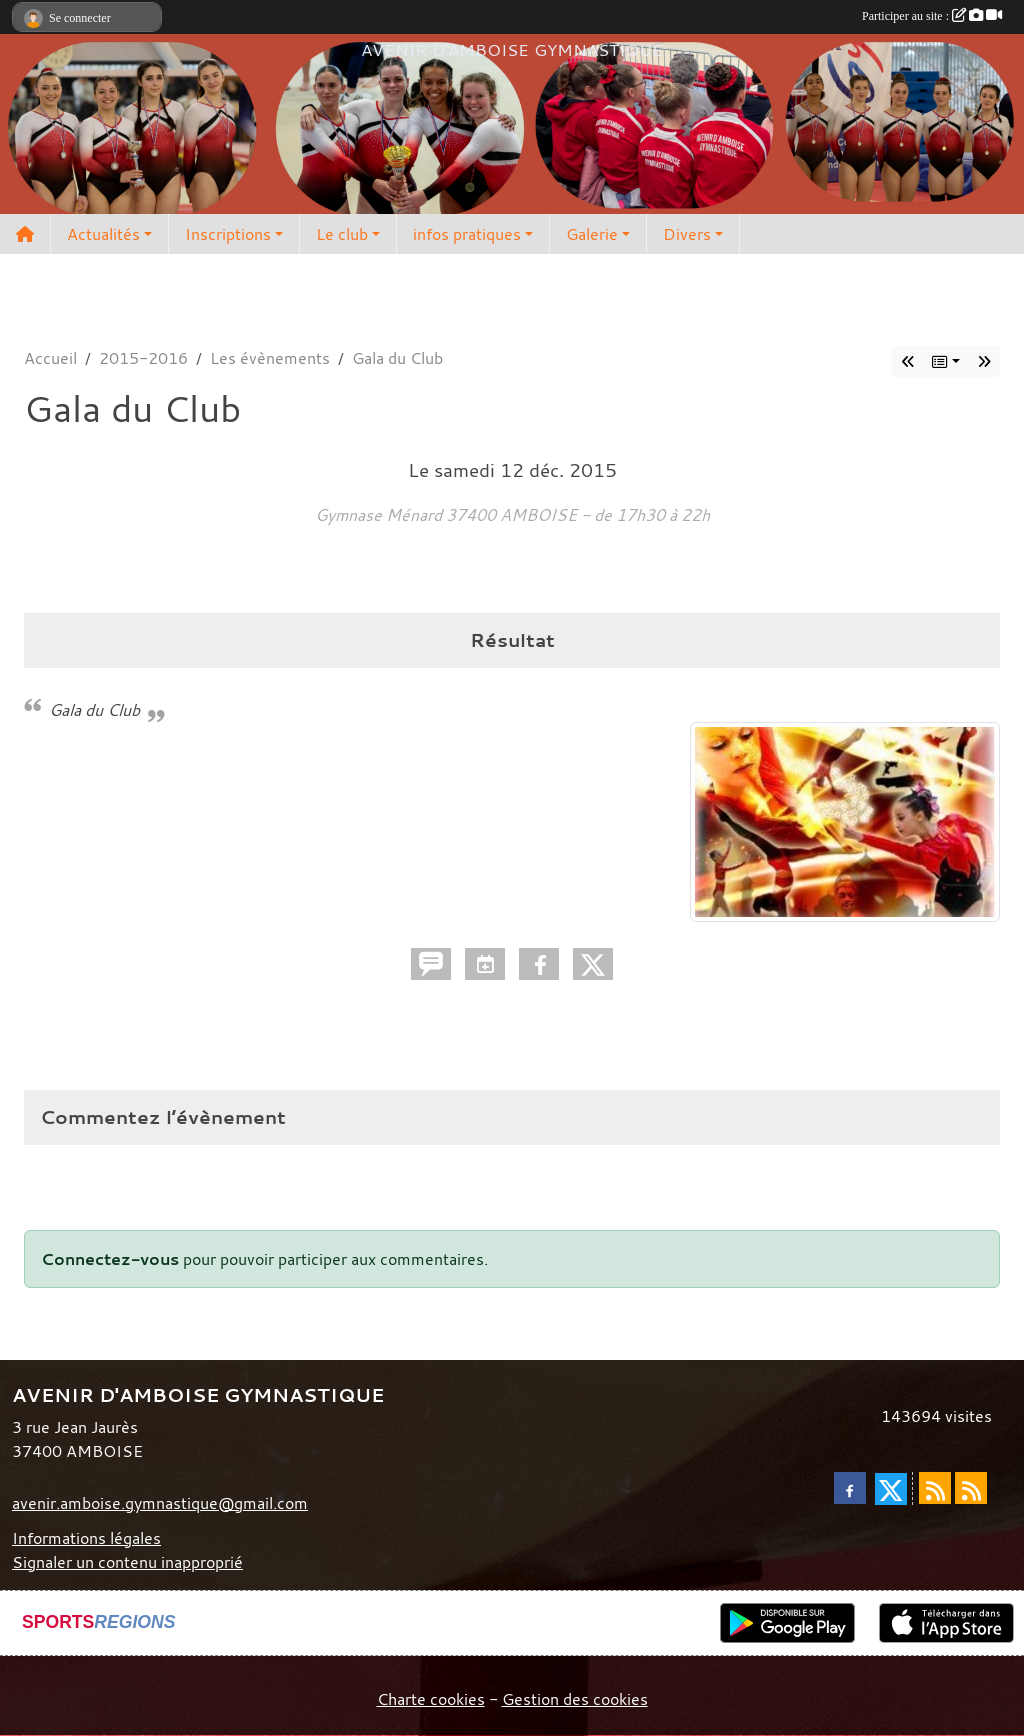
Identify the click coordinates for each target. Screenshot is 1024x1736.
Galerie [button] (592, 234)
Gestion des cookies (575, 1699)
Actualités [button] (103, 234)
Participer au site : (932, 16)
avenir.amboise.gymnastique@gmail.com (160, 1503)
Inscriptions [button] (228, 234)
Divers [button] (687, 234)
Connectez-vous (110, 1259)
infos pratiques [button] (467, 234)
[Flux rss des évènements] (971, 1488)
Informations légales (86, 1538)
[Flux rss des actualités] (935, 1488)
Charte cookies (431, 1699)
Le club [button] (342, 234)
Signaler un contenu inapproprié (127, 1562)
